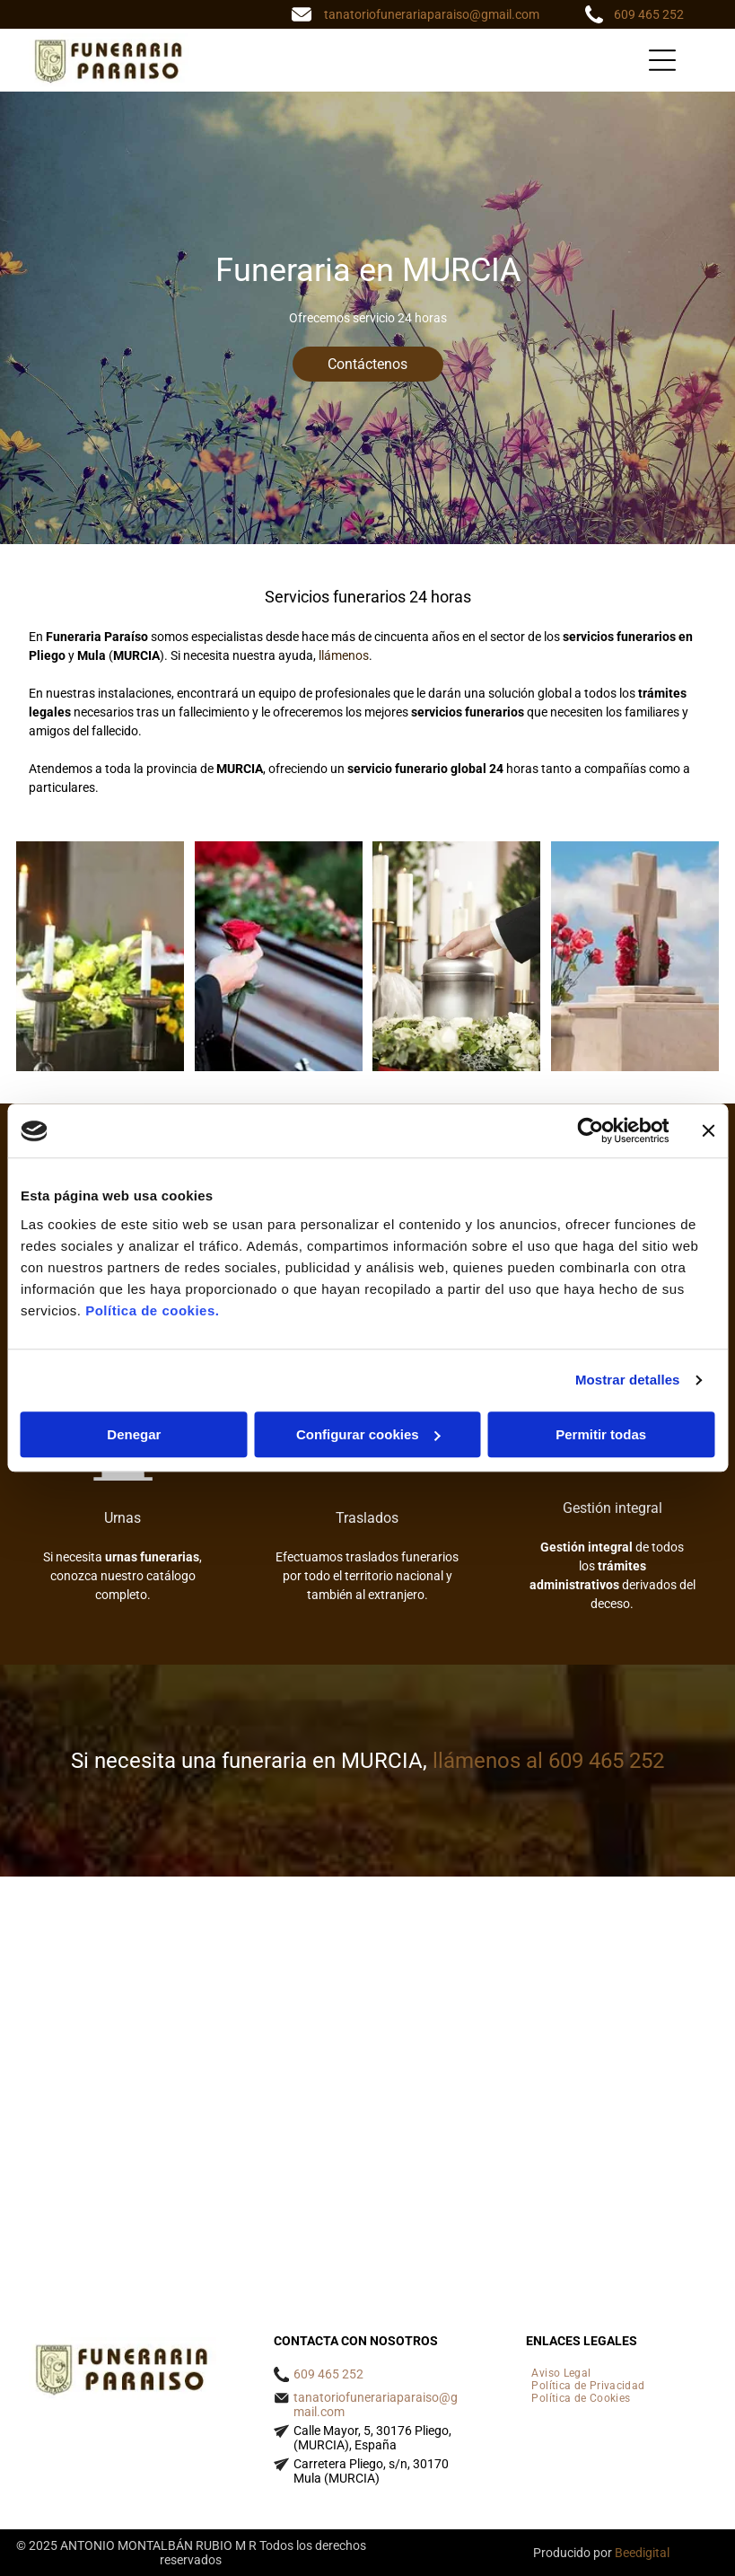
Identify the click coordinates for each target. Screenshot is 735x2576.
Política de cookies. (152, 1310)
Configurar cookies (368, 1434)
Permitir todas (601, 1434)
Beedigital (642, 2552)
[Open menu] (662, 60)
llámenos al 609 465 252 (548, 1760)
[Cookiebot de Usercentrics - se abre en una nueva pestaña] (590, 1131)
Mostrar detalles (627, 1380)
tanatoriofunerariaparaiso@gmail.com (431, 14)
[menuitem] (561, 2373)
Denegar (134, 1434)
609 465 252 (649, 14)
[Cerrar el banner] (708, 1131)
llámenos (344, 655)
